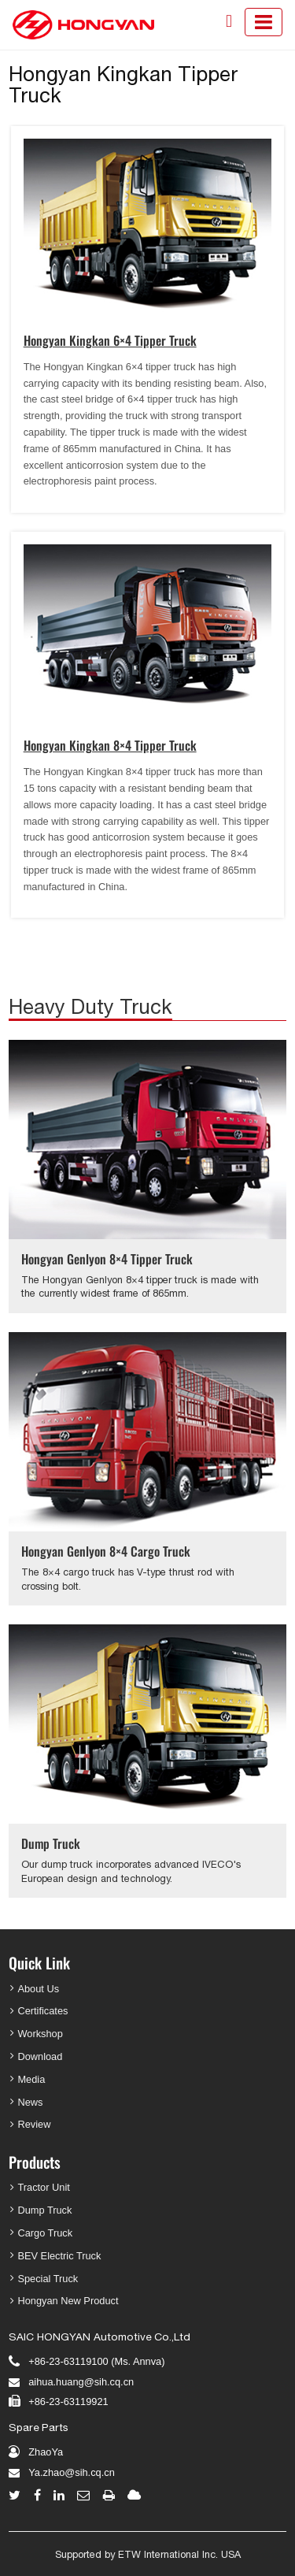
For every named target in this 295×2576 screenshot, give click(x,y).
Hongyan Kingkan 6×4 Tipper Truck (110, 340)
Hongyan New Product (67, 2301)
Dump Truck (50, 1843)
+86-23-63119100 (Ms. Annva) (96, 2361)
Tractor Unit (43, 2187)
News (29, 2102)
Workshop (39, 2034)
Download (39, 2056)
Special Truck (47, 2279)
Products (35, 2162)
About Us (38, 1989)
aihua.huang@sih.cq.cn (81, 2382)
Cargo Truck (44, 2233)
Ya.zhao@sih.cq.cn (71, 2472)
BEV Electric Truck (59, 2256)
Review (33, 2124)
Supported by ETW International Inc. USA (148, 2554)
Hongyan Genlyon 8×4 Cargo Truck (105, 1551)
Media (31, 2079)
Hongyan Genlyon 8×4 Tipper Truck (107, 1258)
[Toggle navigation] (263, 22)
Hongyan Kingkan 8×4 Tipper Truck (110, 745)
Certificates (42, 2011)
